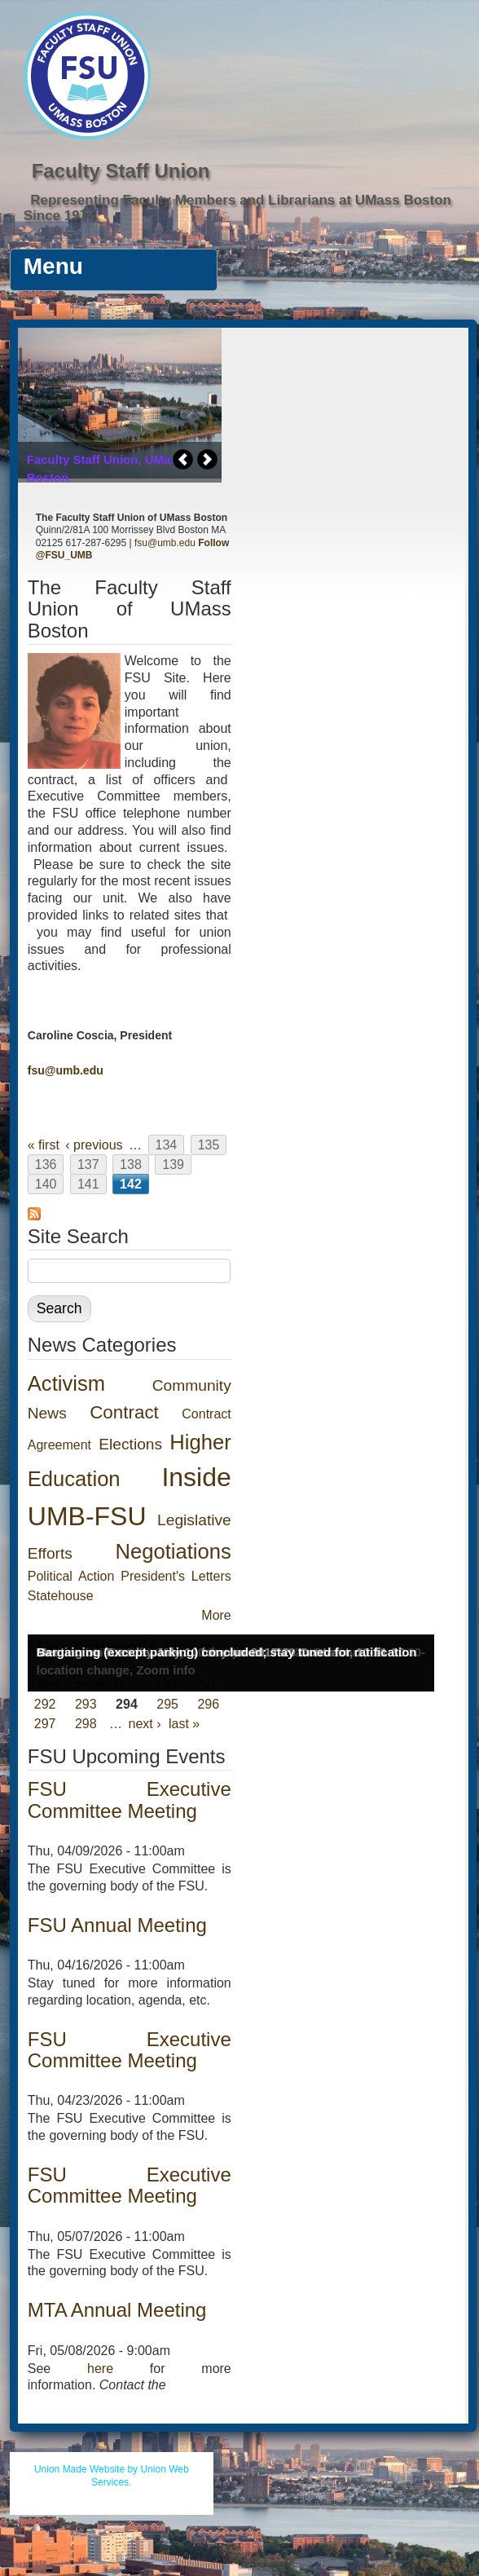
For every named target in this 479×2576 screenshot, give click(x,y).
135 (209, 1145)
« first (43, 1145)
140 (46, 1184)
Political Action (71, 1576)
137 (88, 1164)
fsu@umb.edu (165, 543)
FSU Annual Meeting (117, 1925)
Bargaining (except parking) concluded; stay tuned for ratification (227, 1652)
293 (86, 1704)
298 (86, 1724)
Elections (130, 1444)
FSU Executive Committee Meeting (129, 1799)
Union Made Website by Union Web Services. (111, 2476)
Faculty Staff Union (121, 171)
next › (145, 1724)
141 (88, 1184)
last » (184, 1724)
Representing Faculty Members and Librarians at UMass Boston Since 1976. (237, 207)
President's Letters (176, 1576)
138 (131, 1164)
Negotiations (173, 1551)
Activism (66, 1383)
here (100, 2368)
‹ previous (93, 1145)
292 (45, 1704)
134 (167, 1145)
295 (167, 1704)
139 (173, 1164)
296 (208, 1704)
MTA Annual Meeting (117, 2310)
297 (45, 1724)
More (216, 1615)
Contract (124, 1412)
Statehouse (61, 1596)
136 (46, 1164)
